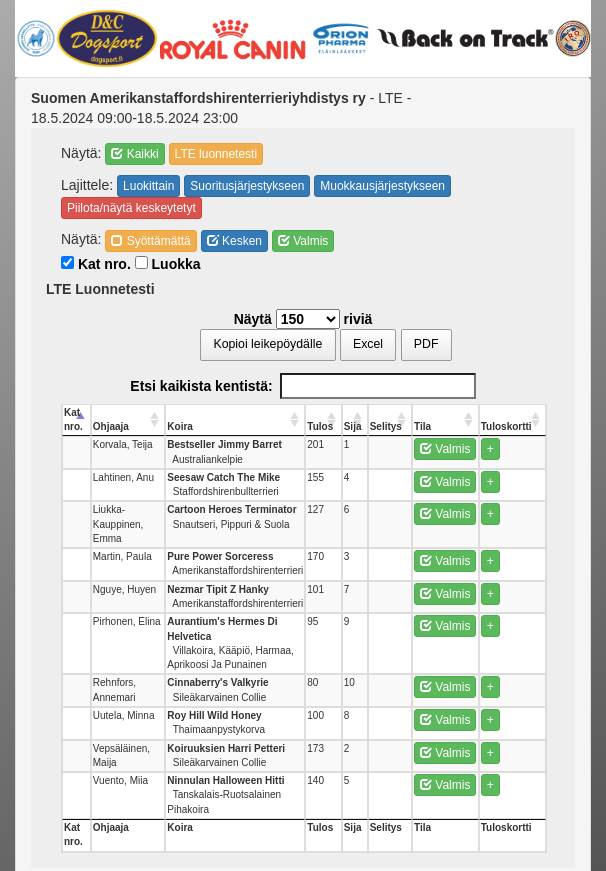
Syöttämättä (150, 241)
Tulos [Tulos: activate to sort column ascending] (320, 426)
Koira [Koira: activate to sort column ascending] (180, 426)
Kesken (234, 241)
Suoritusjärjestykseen (247, 186)
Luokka (168, 264)
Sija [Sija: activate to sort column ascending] (353, 426)
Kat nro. (96, 264)
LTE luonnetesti (216, 154)
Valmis (303, 241)
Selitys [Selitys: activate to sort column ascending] (386, 426)
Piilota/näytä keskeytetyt (131, 208)
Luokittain (148, 186)
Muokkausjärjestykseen (382, 186)
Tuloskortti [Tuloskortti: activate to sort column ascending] (506, 426)
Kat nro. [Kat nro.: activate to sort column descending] (73, 419)
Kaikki (134, 154)
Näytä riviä (303, 319)
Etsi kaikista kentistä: (302, 386)
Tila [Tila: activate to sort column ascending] (422, 426)
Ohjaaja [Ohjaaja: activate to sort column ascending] (111, 426)
